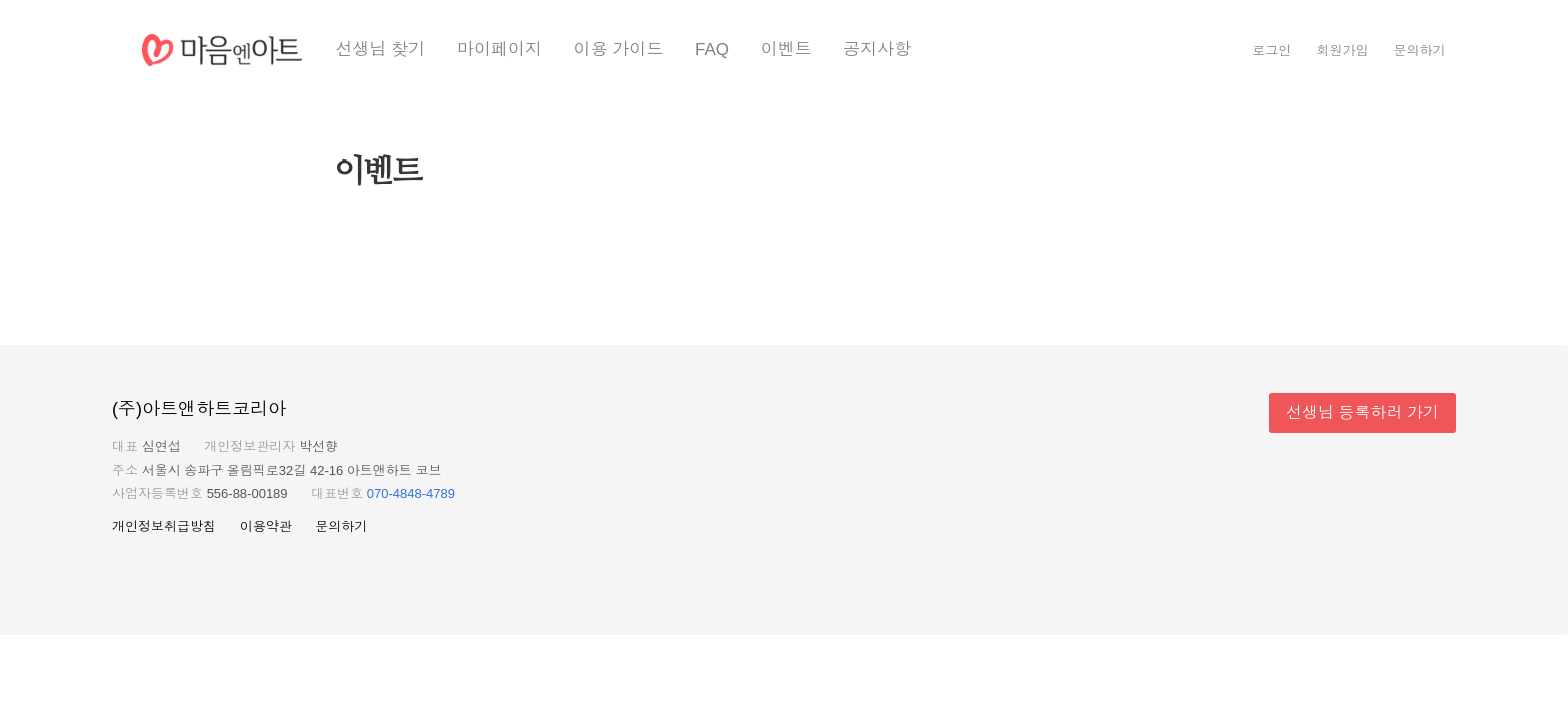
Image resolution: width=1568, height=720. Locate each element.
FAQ (712, 49)
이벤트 (786, 49)
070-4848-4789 (411, 493)
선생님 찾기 (381, 49)
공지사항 (877, 49)
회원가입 (1342, 50)
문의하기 (1420, 50)
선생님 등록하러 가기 (1362, 412)
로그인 (1271, 50)
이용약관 (266, 526)
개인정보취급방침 (164, 526)
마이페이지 (499, 49)
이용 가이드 (619, 49)
